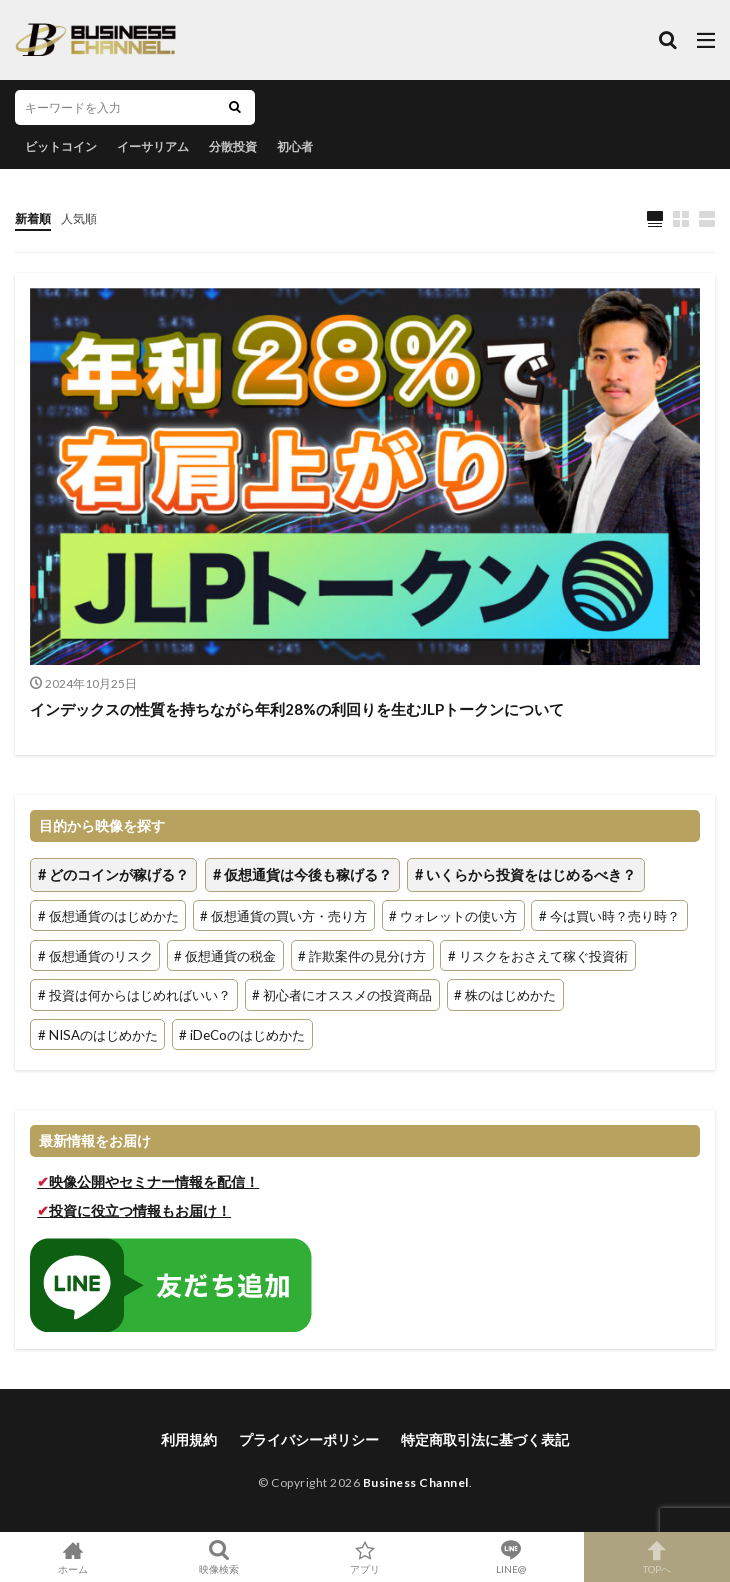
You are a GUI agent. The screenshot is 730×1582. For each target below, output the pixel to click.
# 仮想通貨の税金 (225, 955)
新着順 (33, 218)
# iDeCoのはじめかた (242, 1035)
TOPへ (657, 1557)
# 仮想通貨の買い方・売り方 (283, 916)
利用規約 (189, 1439)
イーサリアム (153, 146)
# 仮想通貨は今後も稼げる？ (302, 875)
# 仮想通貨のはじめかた (108, 916)
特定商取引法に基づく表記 (485, 1439)
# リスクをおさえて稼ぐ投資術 (538, 955)
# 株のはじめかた (505, 995)
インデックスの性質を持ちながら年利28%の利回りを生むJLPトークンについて (297, 709)
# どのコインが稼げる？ (113, 875)
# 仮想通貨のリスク (95, 955)
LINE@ (511, 1557)
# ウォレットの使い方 (453, 916)
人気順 (79, 218)
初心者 (295, 146)
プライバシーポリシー (309, 1439)
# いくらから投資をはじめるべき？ (525, 875)
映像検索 (219, 1557)
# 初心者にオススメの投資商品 (342, 995)
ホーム (73, 1557)
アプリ (365, 1557)
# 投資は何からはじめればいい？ (134, 995)
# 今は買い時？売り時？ (609, 916)
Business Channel (416, 1482)
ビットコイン (61, 146)
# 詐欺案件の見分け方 (362, 955)
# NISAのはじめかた (98, 1035)
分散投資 (233, 146)
